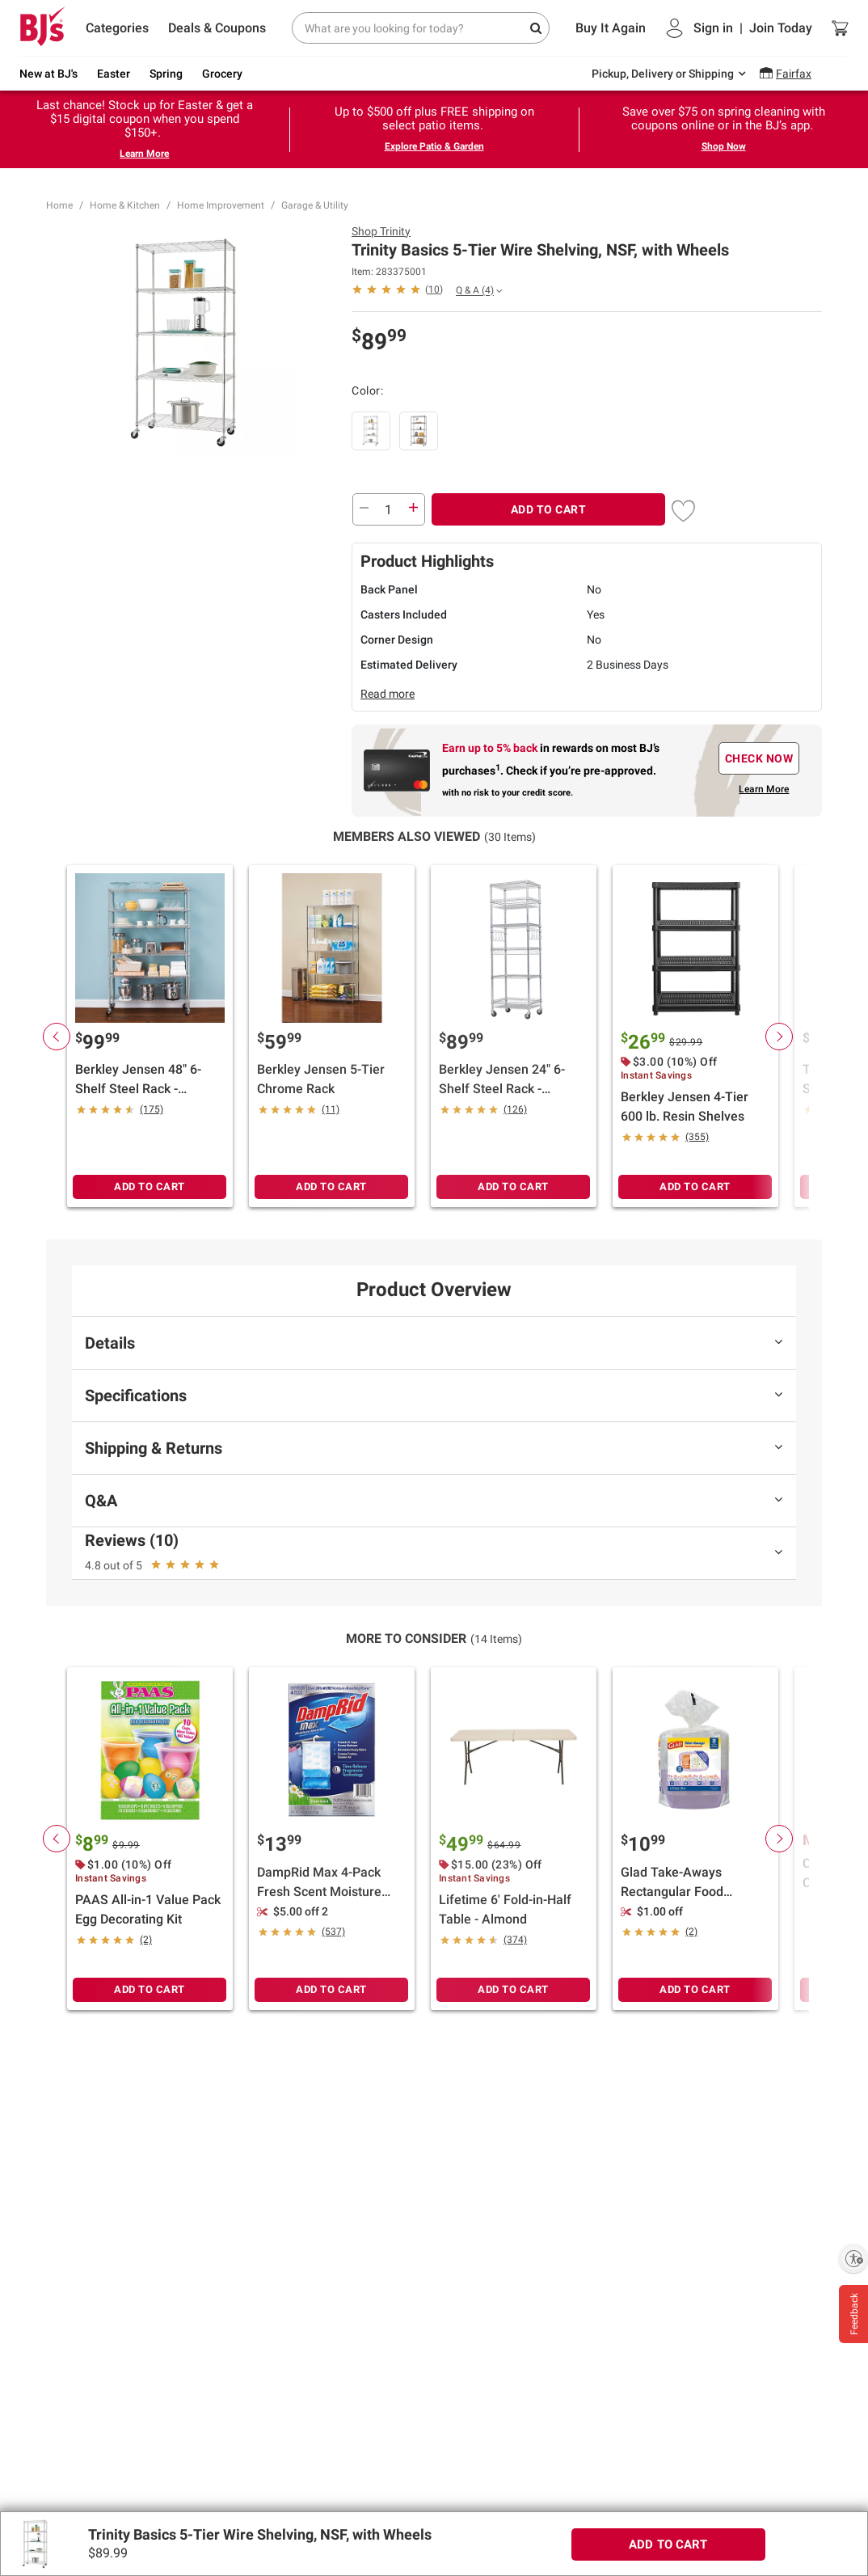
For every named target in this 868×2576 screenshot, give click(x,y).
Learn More (144, 153)
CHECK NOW (759, 758)
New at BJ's (48, 73)
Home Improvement (220, 205)
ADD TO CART (549, 509)
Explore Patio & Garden (434, 146)
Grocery (222, 73)
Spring (166, 73)
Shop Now (724, 146)
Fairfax (793, 73)
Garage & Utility (314, 205)
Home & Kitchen (125, 205)
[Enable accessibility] (853, 2258)
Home (59, 205)
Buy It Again (610, 28)
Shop (381, 231)
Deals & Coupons (217, 28)
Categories (117, 28)
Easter (113, 73)
